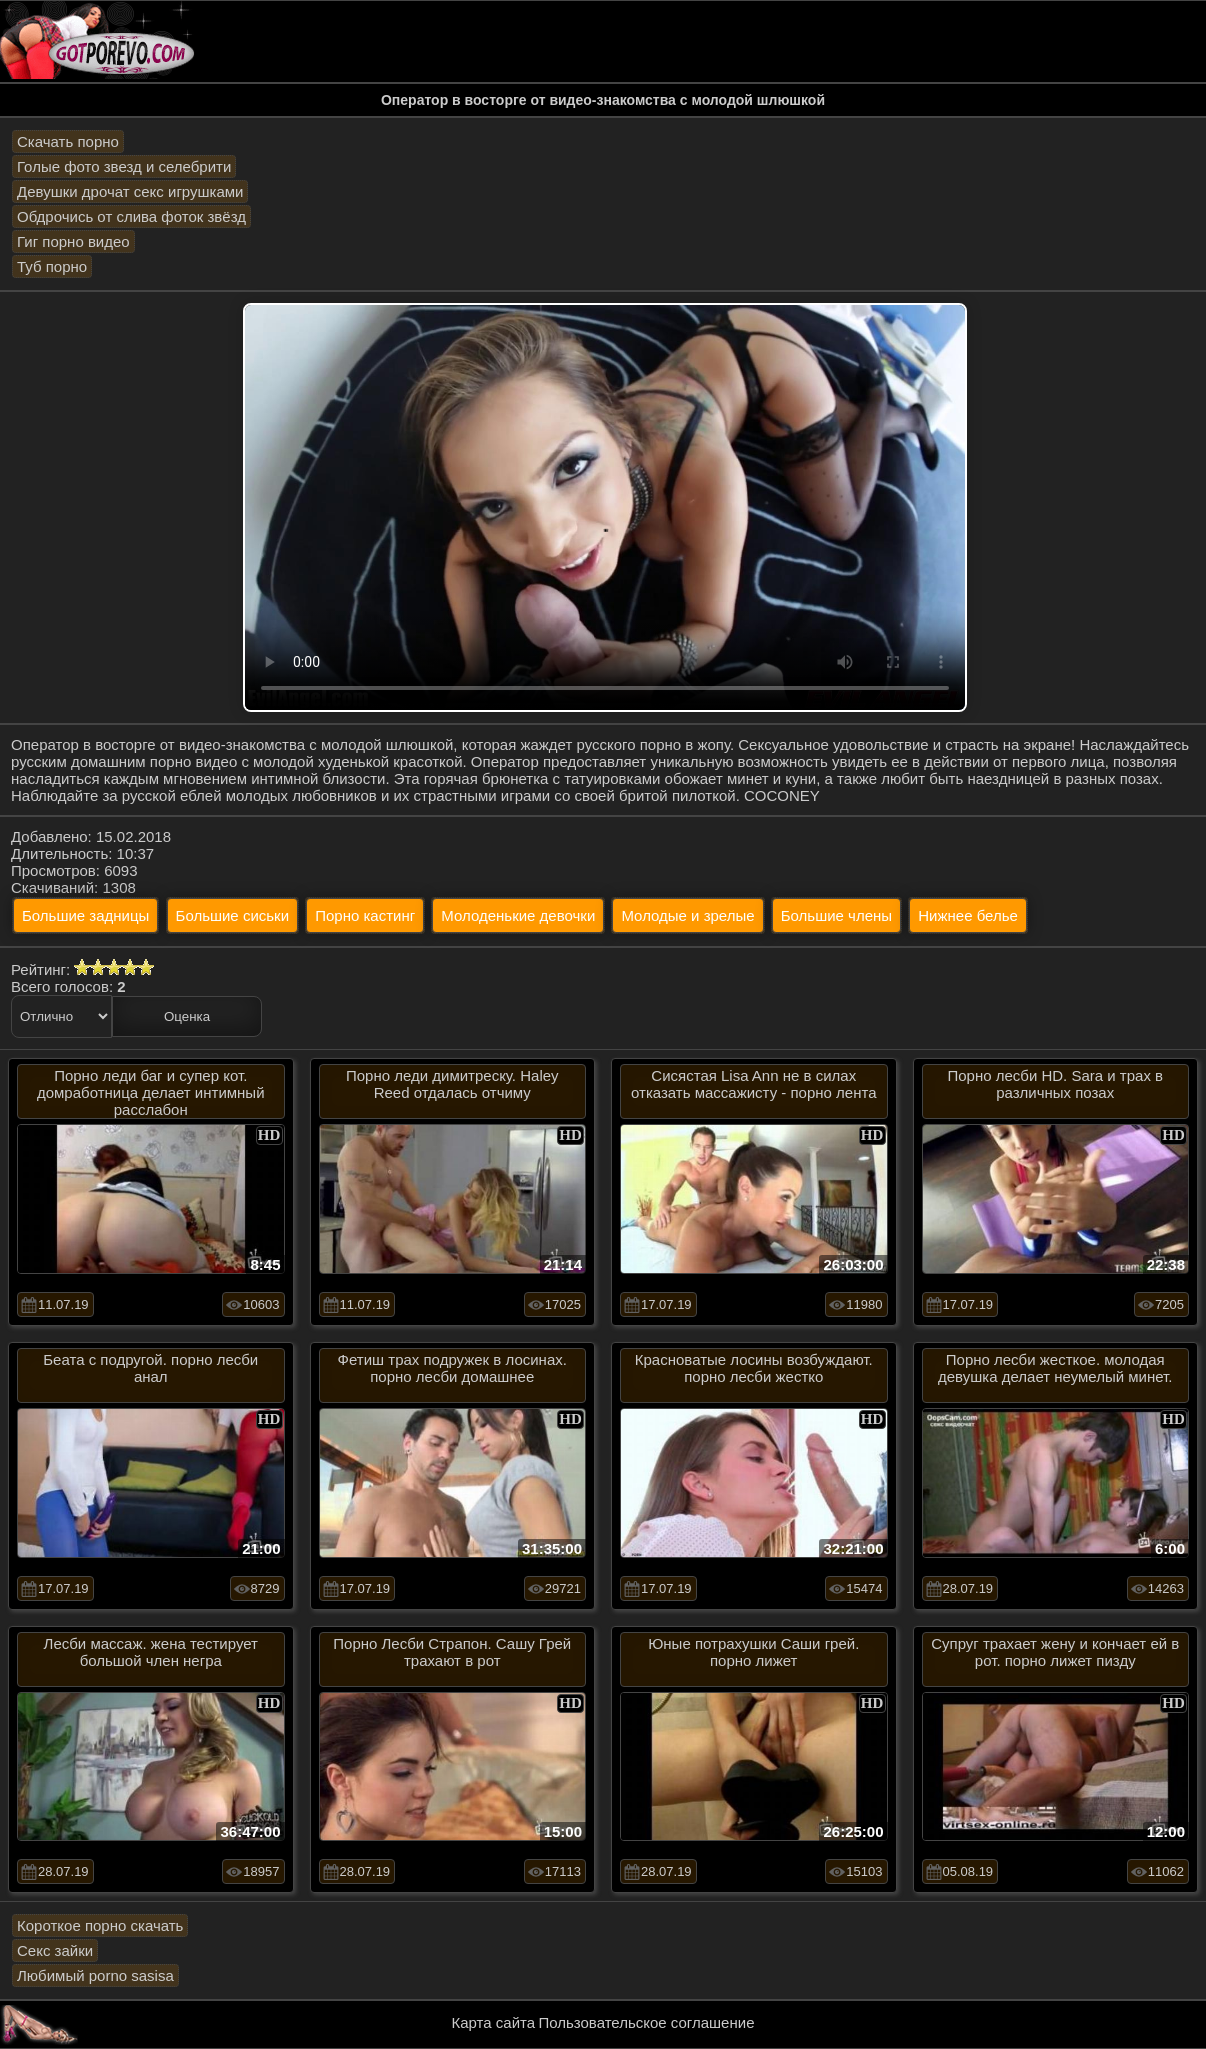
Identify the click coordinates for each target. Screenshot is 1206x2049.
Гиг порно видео (73, 241)
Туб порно (52, 266)
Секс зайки (55, 1950)
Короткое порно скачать (100, 1925)
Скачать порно (68, 141)
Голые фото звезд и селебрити (124, 166)
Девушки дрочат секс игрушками (130, 191)
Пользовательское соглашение (646, 2022)
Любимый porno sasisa (95, 1975)
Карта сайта (494, 2022)
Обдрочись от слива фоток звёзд (131, 216)
